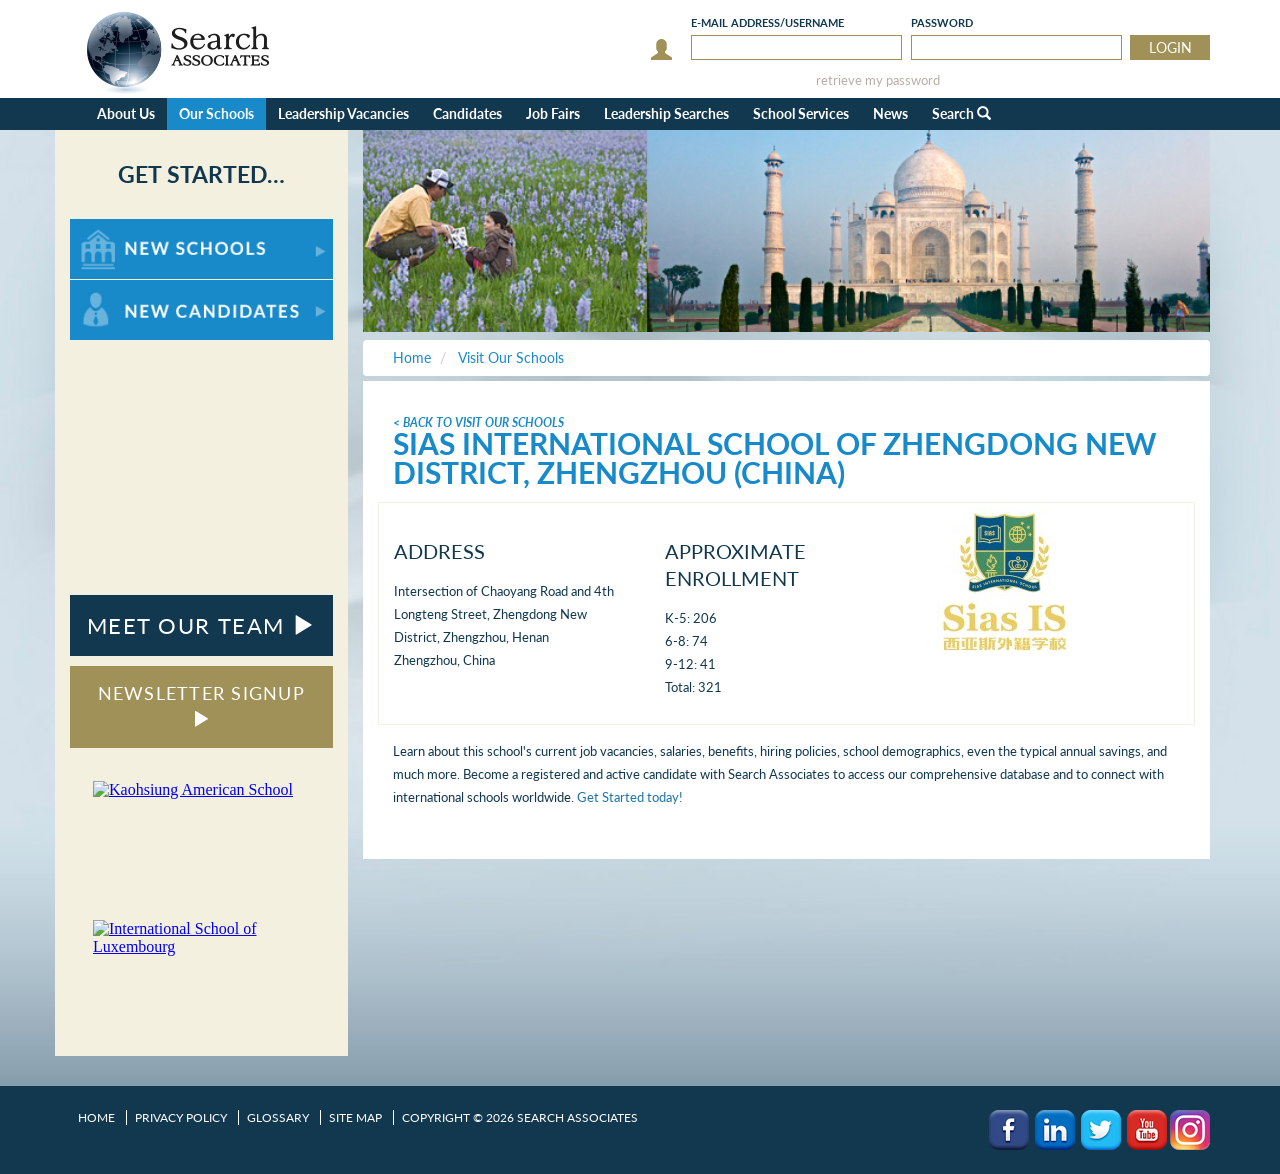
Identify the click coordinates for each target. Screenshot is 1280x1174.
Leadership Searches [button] (666, 113)
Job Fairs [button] (553, 113)
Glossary (278, 1117)
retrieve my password (878, 80)
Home (96, 1117)
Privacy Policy (181, 1117)
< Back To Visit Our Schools (478, 422)
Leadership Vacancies (343, 113)
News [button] (890, 113)
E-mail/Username (767, 22)
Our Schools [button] (216, 113)
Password (942, 22)
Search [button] (961, 113)
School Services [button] (801, 113)
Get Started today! (630, 797)
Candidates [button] (467, 113)
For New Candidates (132, 289)
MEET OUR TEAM (201, 625)
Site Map (355, 1117)
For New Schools (122, 228)
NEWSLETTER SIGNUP (201, 704)
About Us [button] (126, 113)
